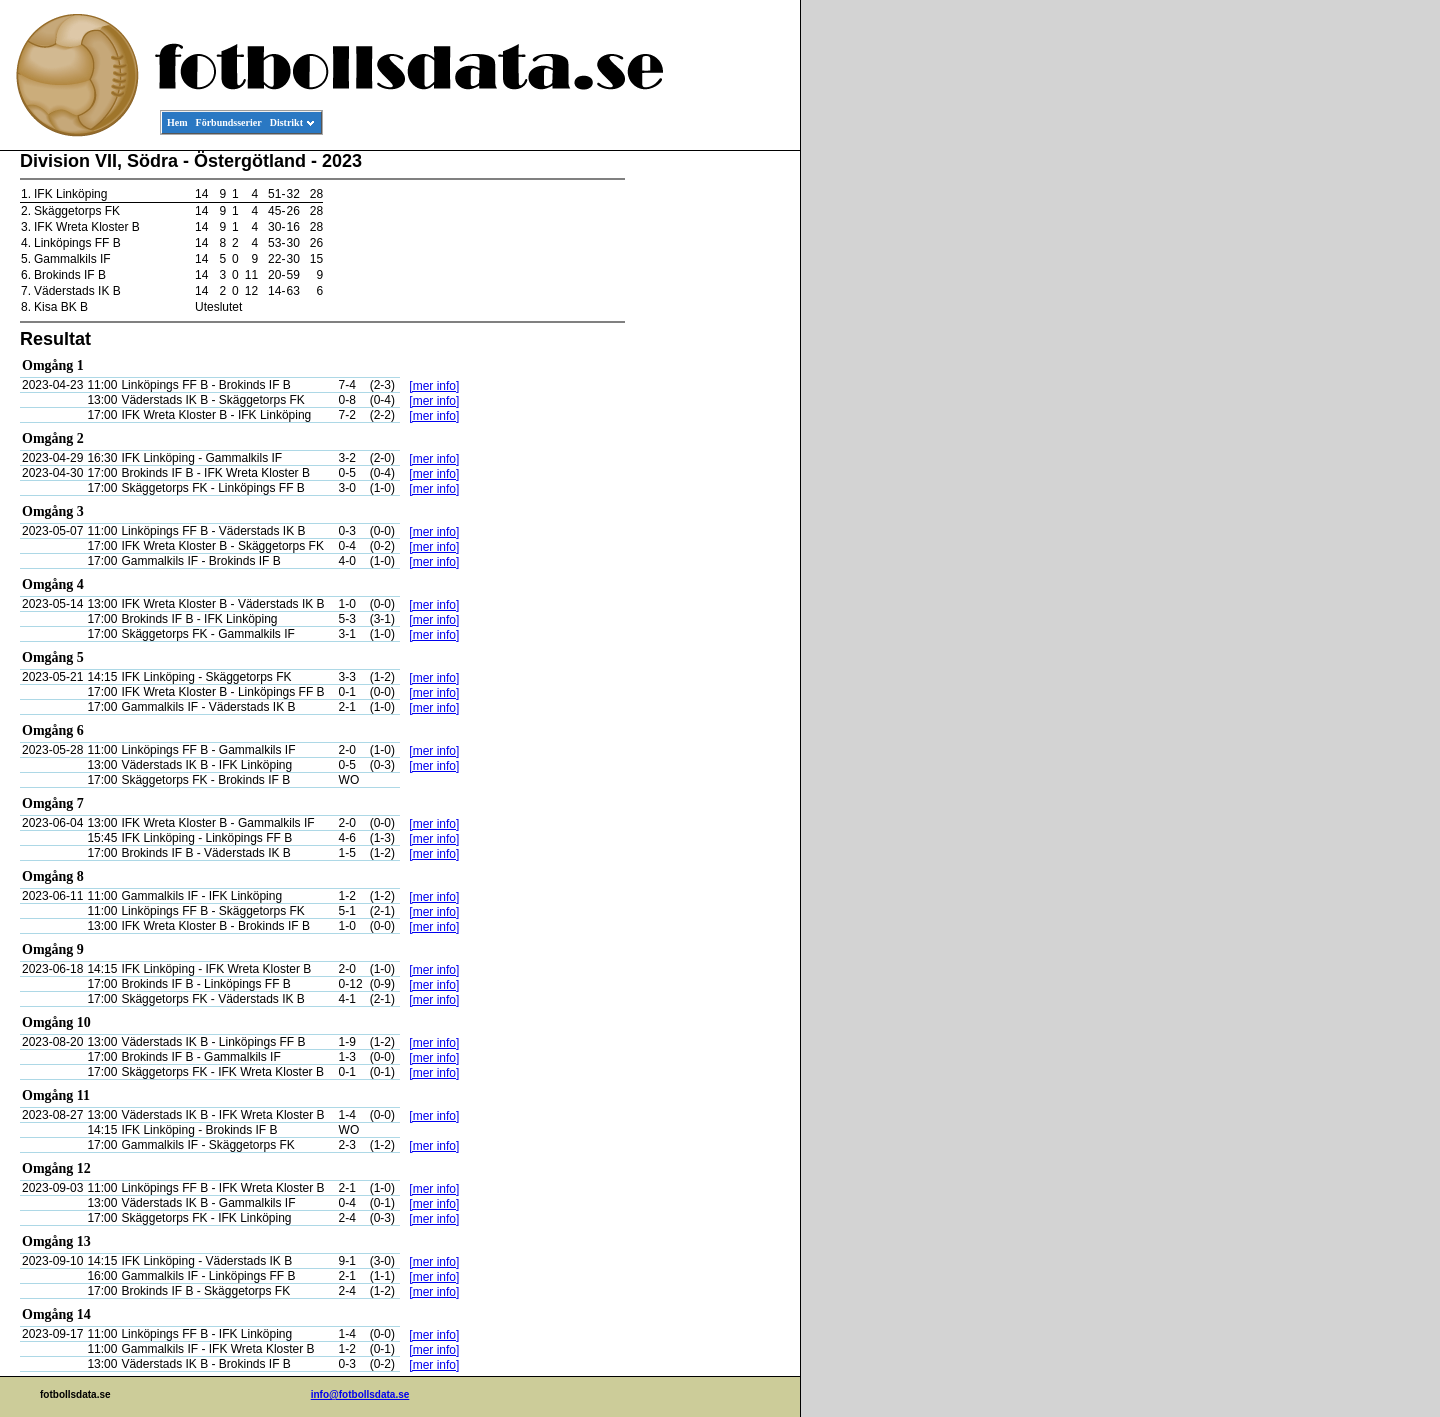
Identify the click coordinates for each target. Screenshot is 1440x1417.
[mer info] (434, 386)
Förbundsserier (229, 122)
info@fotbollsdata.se (360, 1394)
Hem (177, 122)
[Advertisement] (710, 456)
